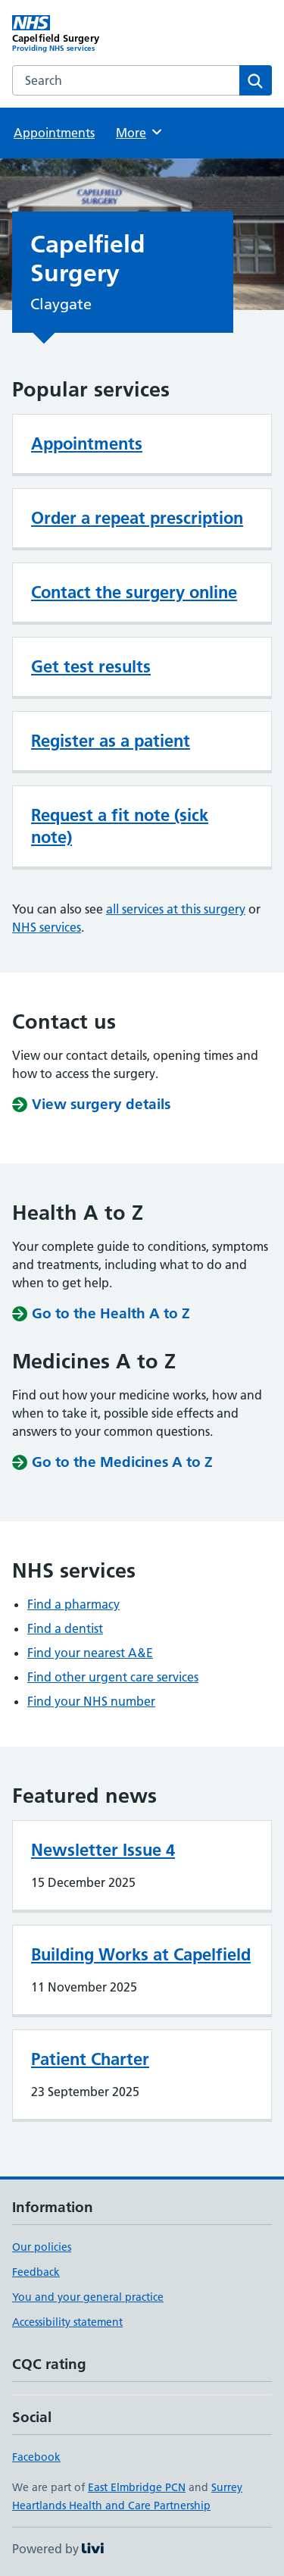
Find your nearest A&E (90, 1652)
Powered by (58, 2548)
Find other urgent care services (112, 1676)
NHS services (46, 927)
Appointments (54, 132)
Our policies (41, 2247)
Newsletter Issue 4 (103, 1849)
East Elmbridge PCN (137, 2487)
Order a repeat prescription (137, 517)
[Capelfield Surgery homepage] (77, 34)
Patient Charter (90, 2059)
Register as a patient (110, 740)
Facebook (36, 2457)
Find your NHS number (91, 1701)
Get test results (91, 666)
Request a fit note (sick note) (119, 826)
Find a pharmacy (73, 1604)
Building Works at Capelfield (141, 1954)
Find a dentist (65, 1628)
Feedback (36, 2272)
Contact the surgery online (134, 592)
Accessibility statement (67, 2322)
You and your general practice (88, 2297)
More (140, 132)
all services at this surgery (175, 909)
